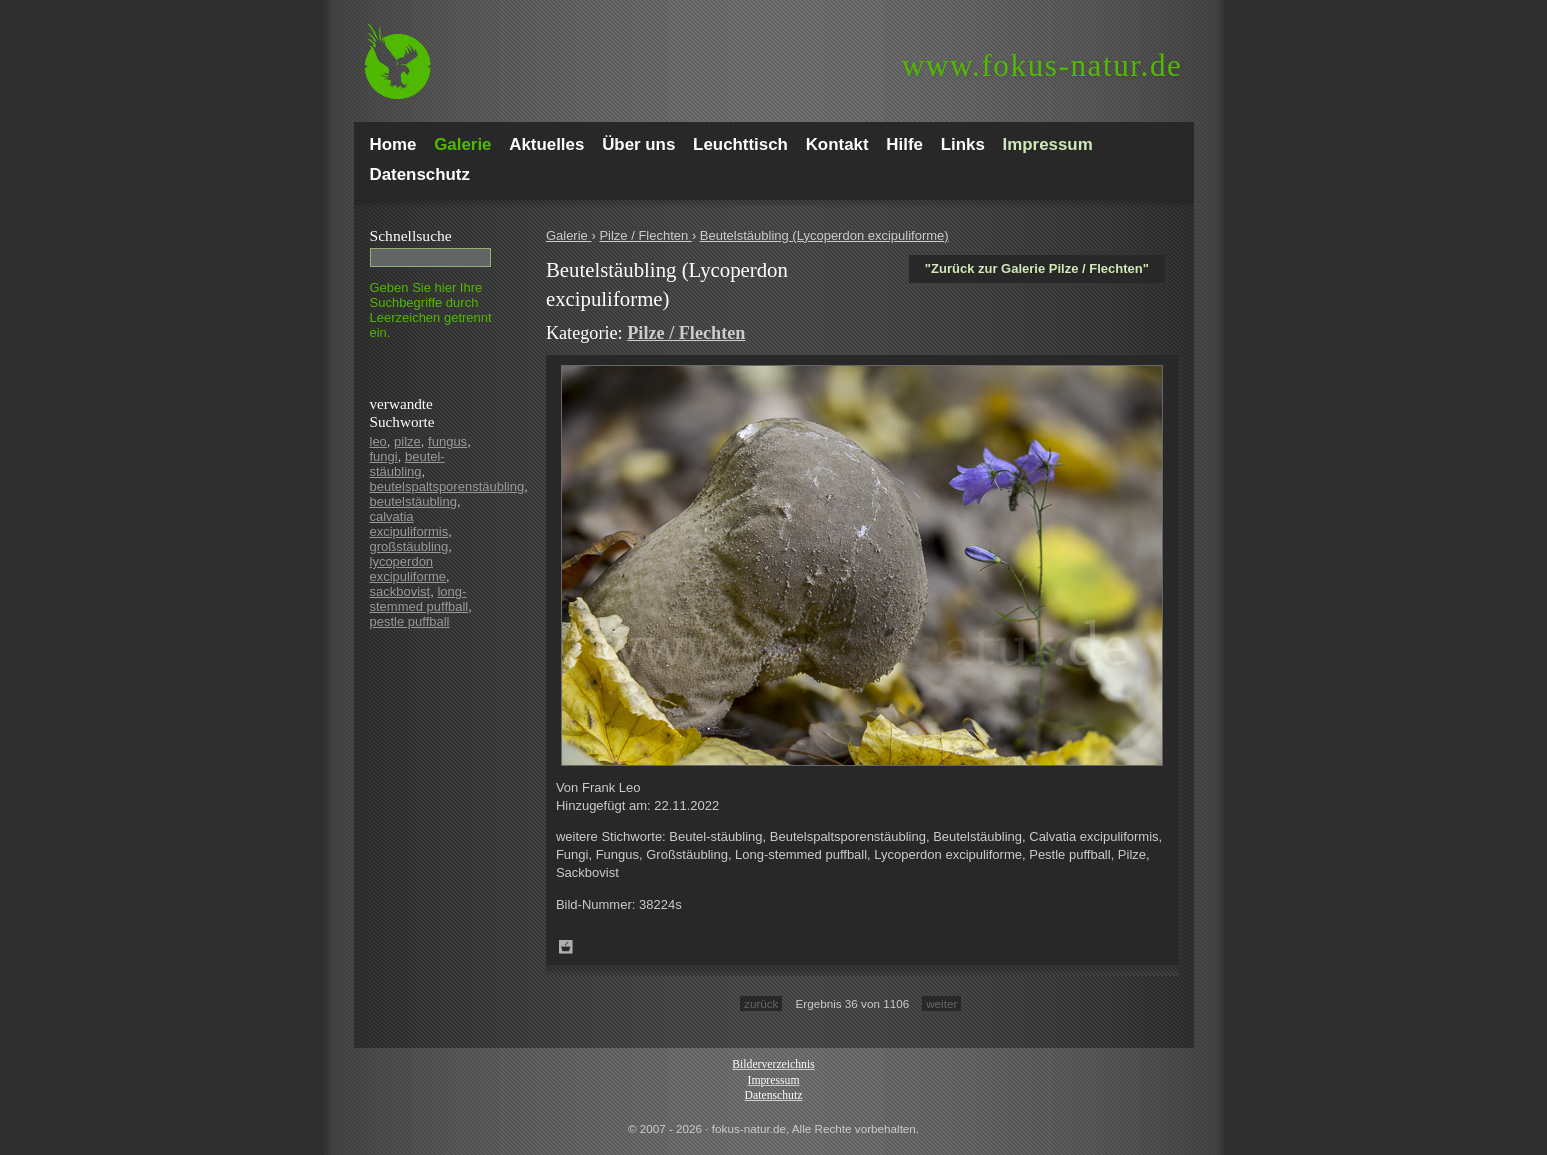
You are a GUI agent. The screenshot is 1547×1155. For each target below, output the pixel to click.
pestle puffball (410, 621)
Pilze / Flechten (645, 235)
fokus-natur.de (1042, 65)
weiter (941, 1003)
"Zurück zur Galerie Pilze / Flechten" (1037, 268)
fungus (447, 441)
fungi (384, 456)
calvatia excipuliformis (409, 524)
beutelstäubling (413, 501)
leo (378, 441)
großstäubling (409, 546)
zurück (761, 1003)
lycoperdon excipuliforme (408, 569)
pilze (407, 441)
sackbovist (400, 591)
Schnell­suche (411, 235)
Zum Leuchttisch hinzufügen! (566, 947)
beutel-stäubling (407, 464)
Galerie (569, 235)
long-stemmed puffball (419, 599)
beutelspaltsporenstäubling (447, 486)
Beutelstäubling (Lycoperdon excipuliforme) (824, 235)
